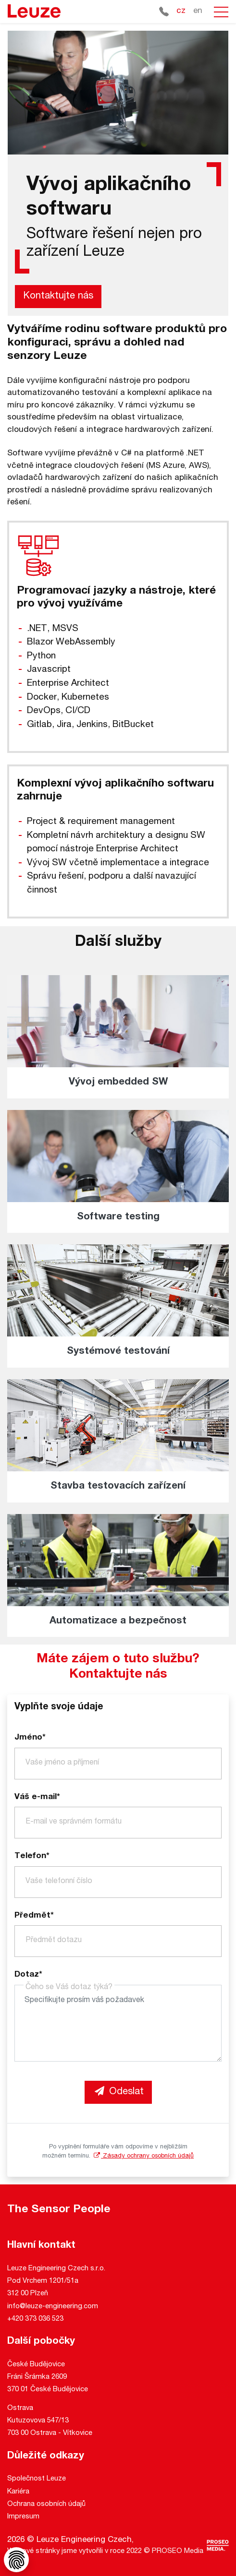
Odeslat (118, 2092)
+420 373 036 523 (35, 2319)
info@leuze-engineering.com (52, 2306)
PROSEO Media (177, 2551)
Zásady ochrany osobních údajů (143, 2156)
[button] (221, 11)
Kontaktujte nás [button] (58, 296)
